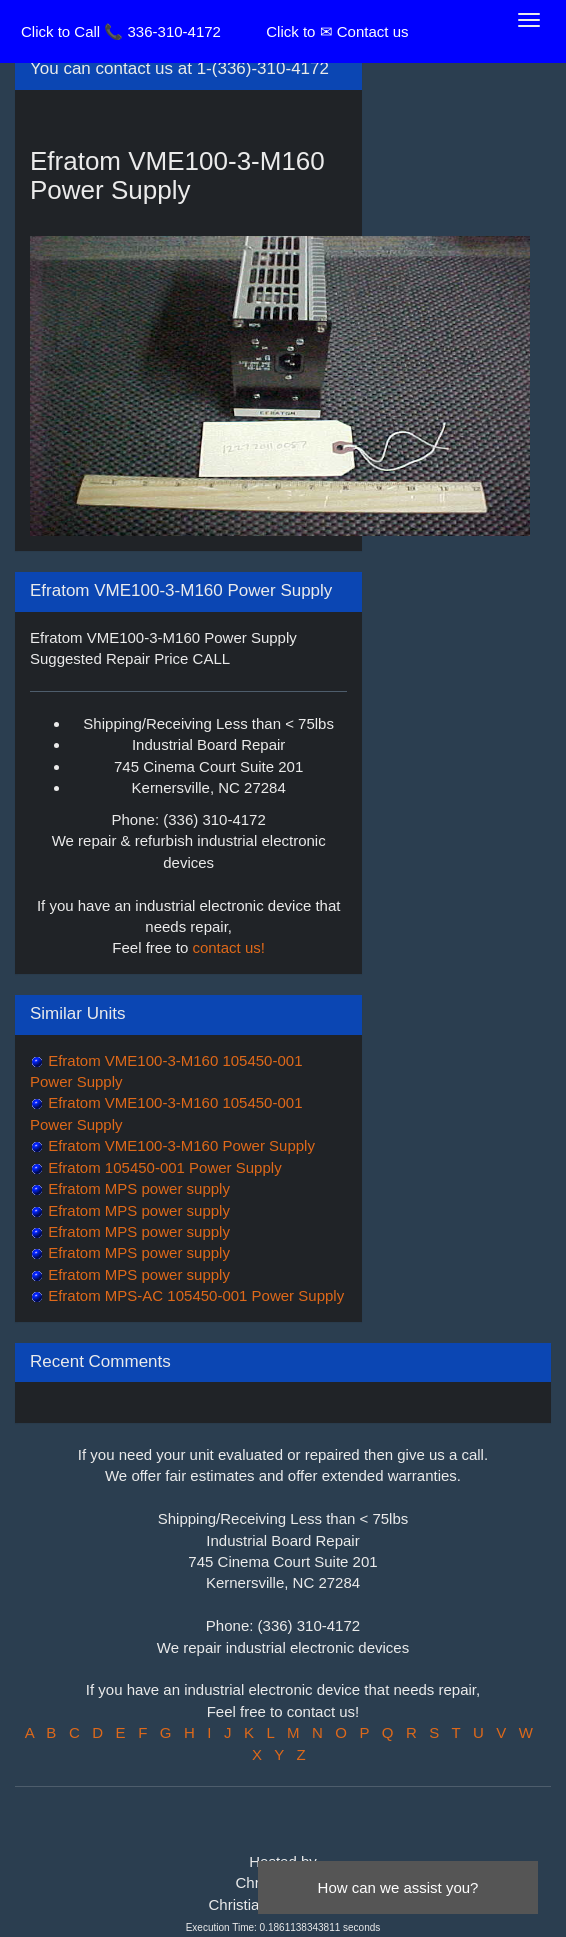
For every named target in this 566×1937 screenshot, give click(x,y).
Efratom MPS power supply (137, 1188)
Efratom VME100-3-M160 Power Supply (179, 1145)
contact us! (228, 947)
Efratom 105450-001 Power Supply (163, 1167)
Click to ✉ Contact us (337, 31)
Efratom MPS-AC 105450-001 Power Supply (194, 1295)
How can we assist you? (398, 1887)
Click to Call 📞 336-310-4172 (121, 31)
